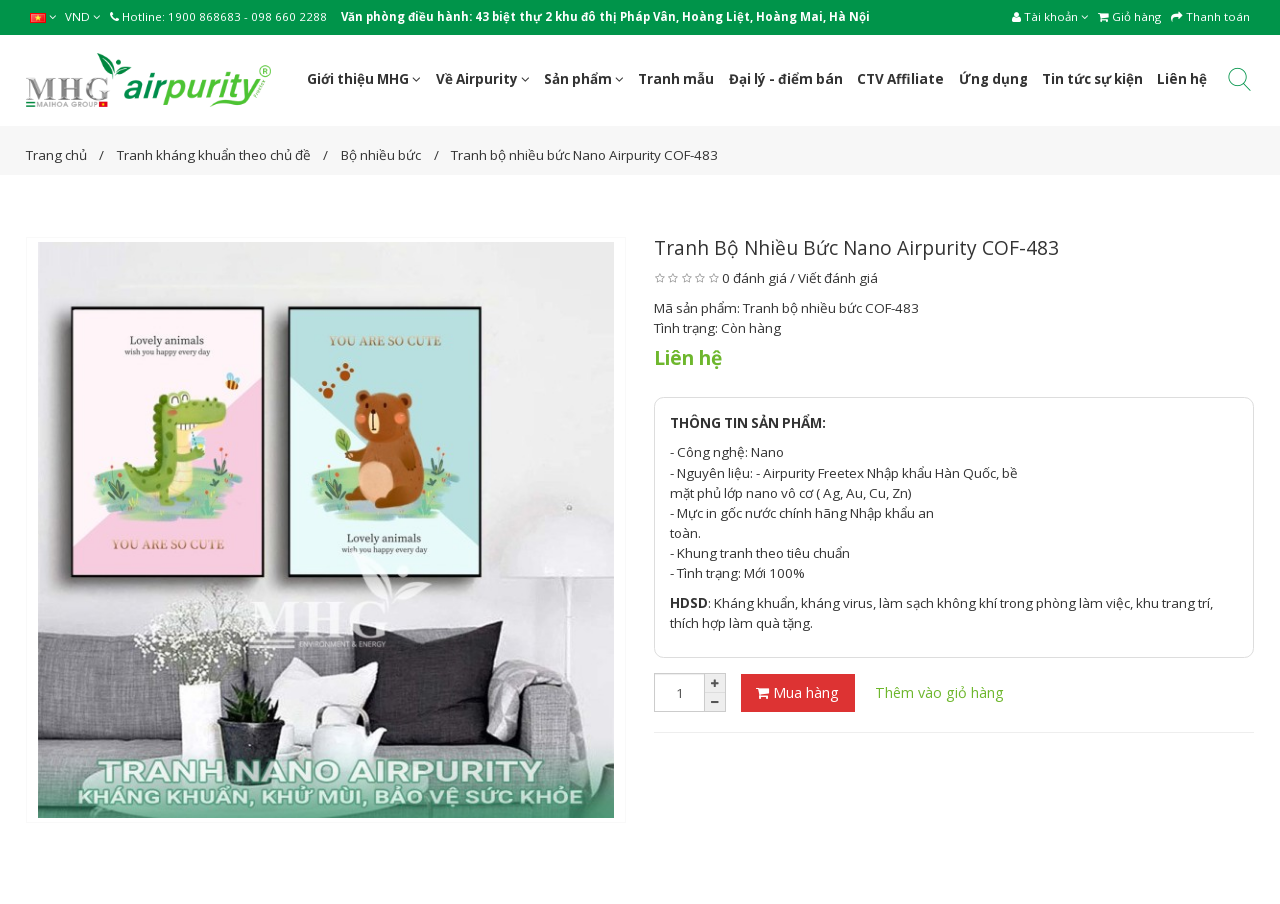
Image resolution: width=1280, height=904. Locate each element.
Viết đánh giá (838, 278)
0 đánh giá (754, 278)
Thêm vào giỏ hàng (939, 692)
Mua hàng (797, 692)
